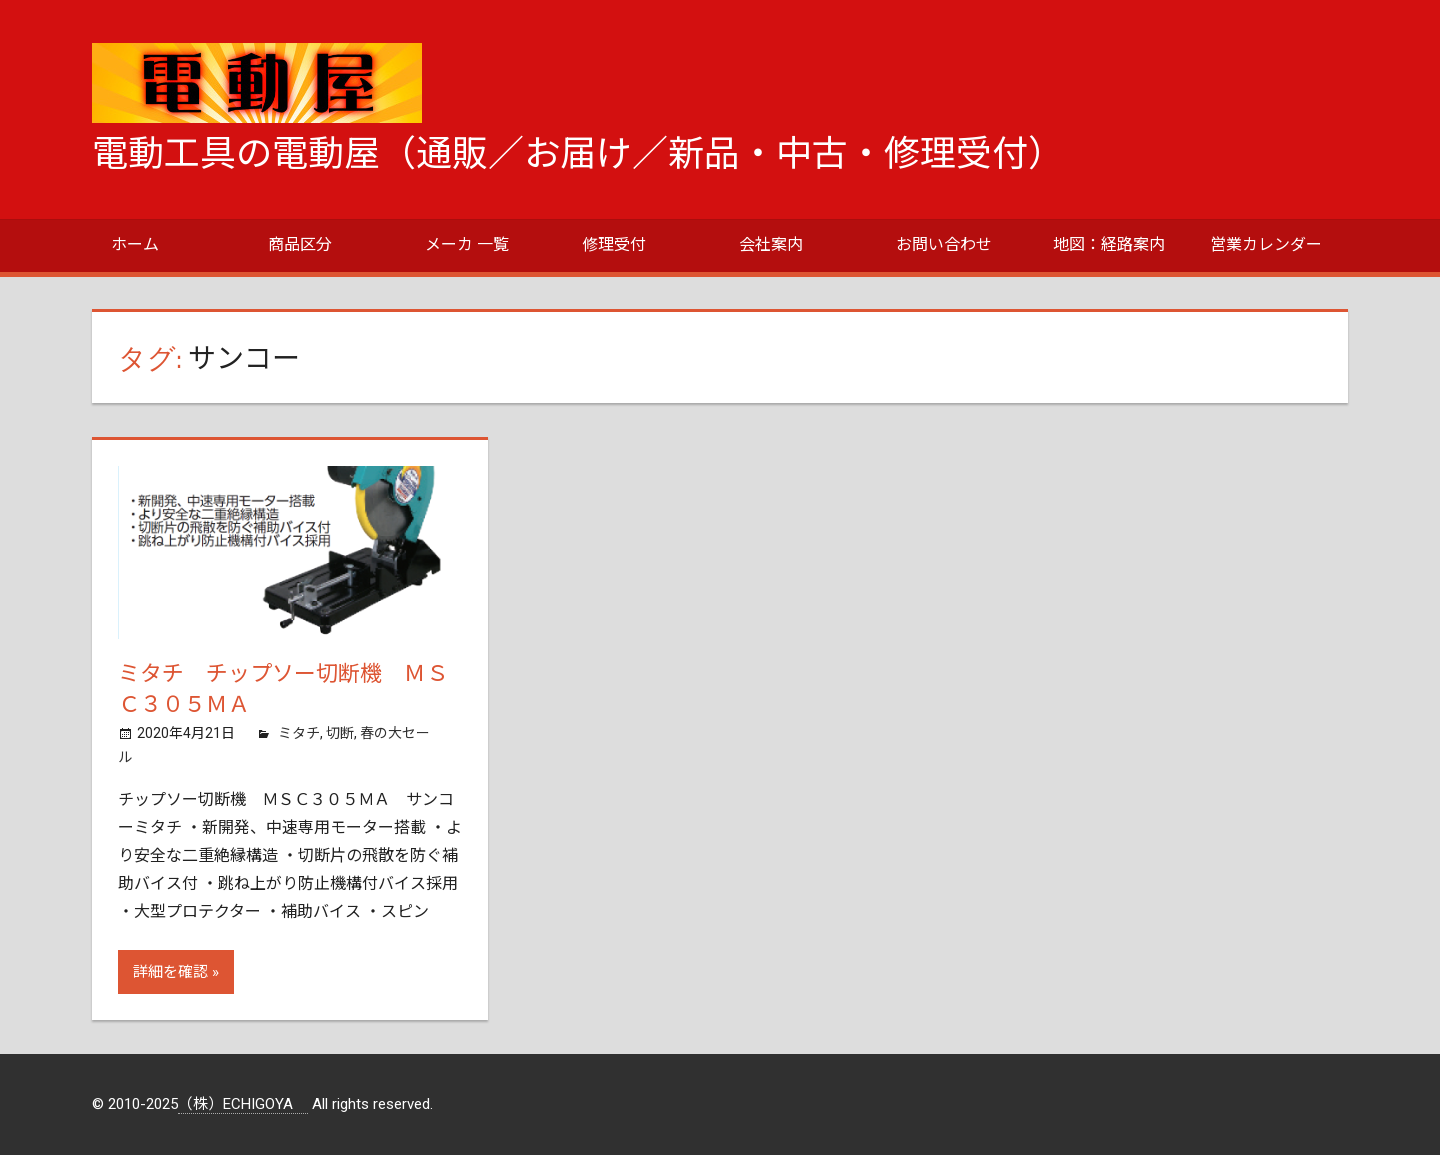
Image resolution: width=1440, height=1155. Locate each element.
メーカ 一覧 (467, 244)
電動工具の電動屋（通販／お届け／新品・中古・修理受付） (578, 154)
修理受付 (614, 244)
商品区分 (300, 244)
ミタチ (299, 733)
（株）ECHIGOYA (243, 1104)
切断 (340, 733)
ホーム (135, 244)
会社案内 (771, 244)
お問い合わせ (944, 244)
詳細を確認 (170, 972)
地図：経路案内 (1109, 244)
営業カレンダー (1266, 244)
